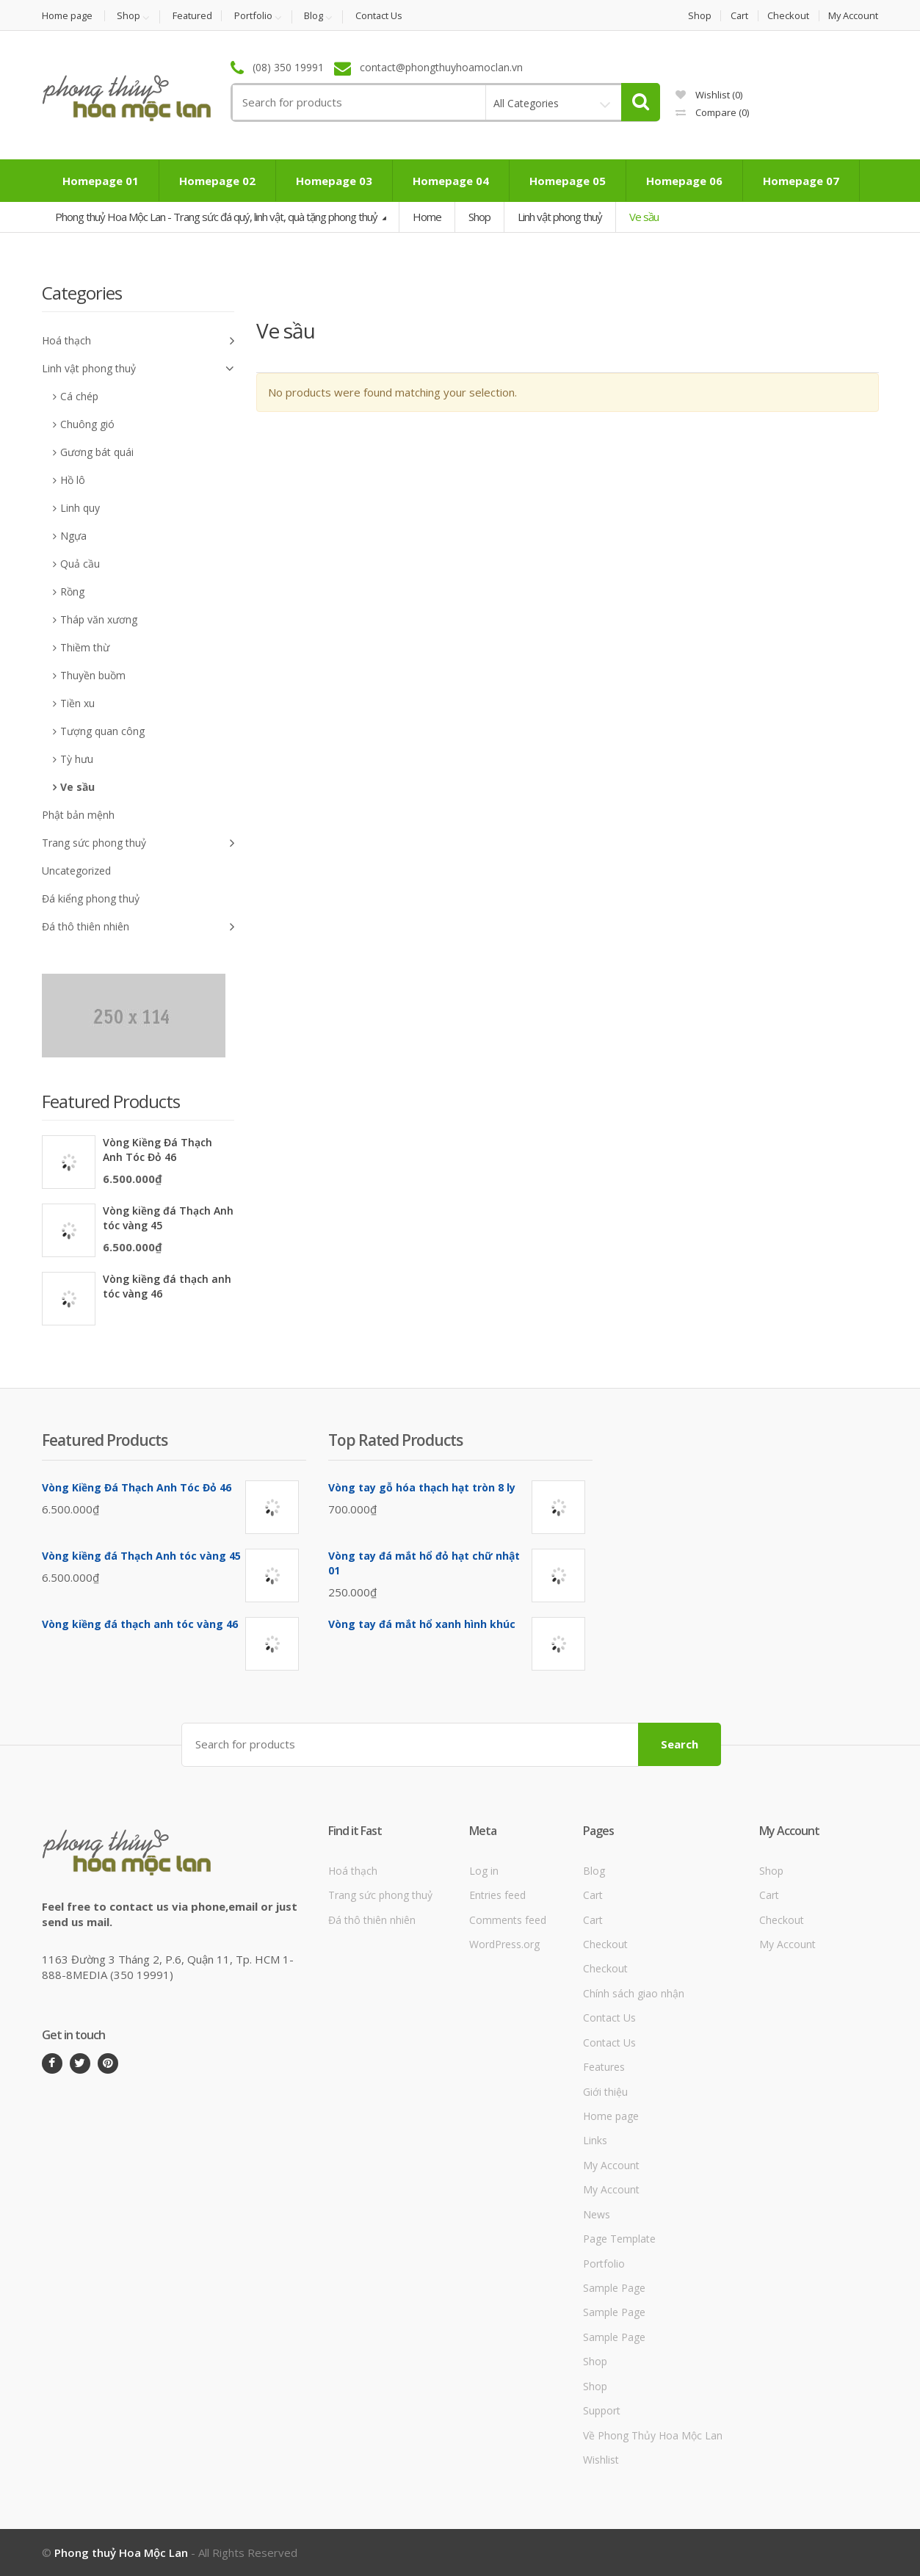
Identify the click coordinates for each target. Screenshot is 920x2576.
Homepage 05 (567, 180)
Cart (738, 15)
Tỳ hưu (76, 759)
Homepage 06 (684, 180)
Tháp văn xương (98, 619)
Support (601, 2410)
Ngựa (73, 536)
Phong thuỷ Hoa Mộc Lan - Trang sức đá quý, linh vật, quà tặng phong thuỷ (217, 216)
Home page (67, 15)
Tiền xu (77, 703)
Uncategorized (76, 871)
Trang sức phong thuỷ (138, 843)
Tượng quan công (102, 731)
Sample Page (614, 2288)
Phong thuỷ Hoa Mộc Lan (121, 2552)
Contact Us (383, 15)
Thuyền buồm (93, 675)
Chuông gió (87, 424)
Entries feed (497, 1895)
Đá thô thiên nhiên (138, 927)
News (596, 2214)
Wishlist (708, 94)
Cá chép (79, 396)
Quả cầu (80, 564)
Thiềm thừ (84, 647)
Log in (484, 1870)
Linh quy (80, 508)
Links (595, 2140)
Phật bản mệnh (78, 815)
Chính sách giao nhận (633, 1993)
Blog (317, 16)
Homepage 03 (334, 180)
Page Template (619, 2239)
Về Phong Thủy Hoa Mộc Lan (652, 2435)
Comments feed (507, 1919)
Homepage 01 (100, 180)
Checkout (788, 15)
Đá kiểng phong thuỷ (91, 898)
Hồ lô (72, 480)
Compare (712, 112)
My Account (853, 15)
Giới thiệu (605, 2091)
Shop (130, 16)
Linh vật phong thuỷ (560, 216)
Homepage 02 (217, 180)
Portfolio (256, 16)
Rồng (72, 591)
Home (427, 216)
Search (679, 1744)
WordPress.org (504, 1944)
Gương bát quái (97, 452)
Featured (194, 15)
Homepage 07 (801, 180)
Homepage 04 (451, 180)
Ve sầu (77, 787)
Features (604, 2067)
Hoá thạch (138, 341)
